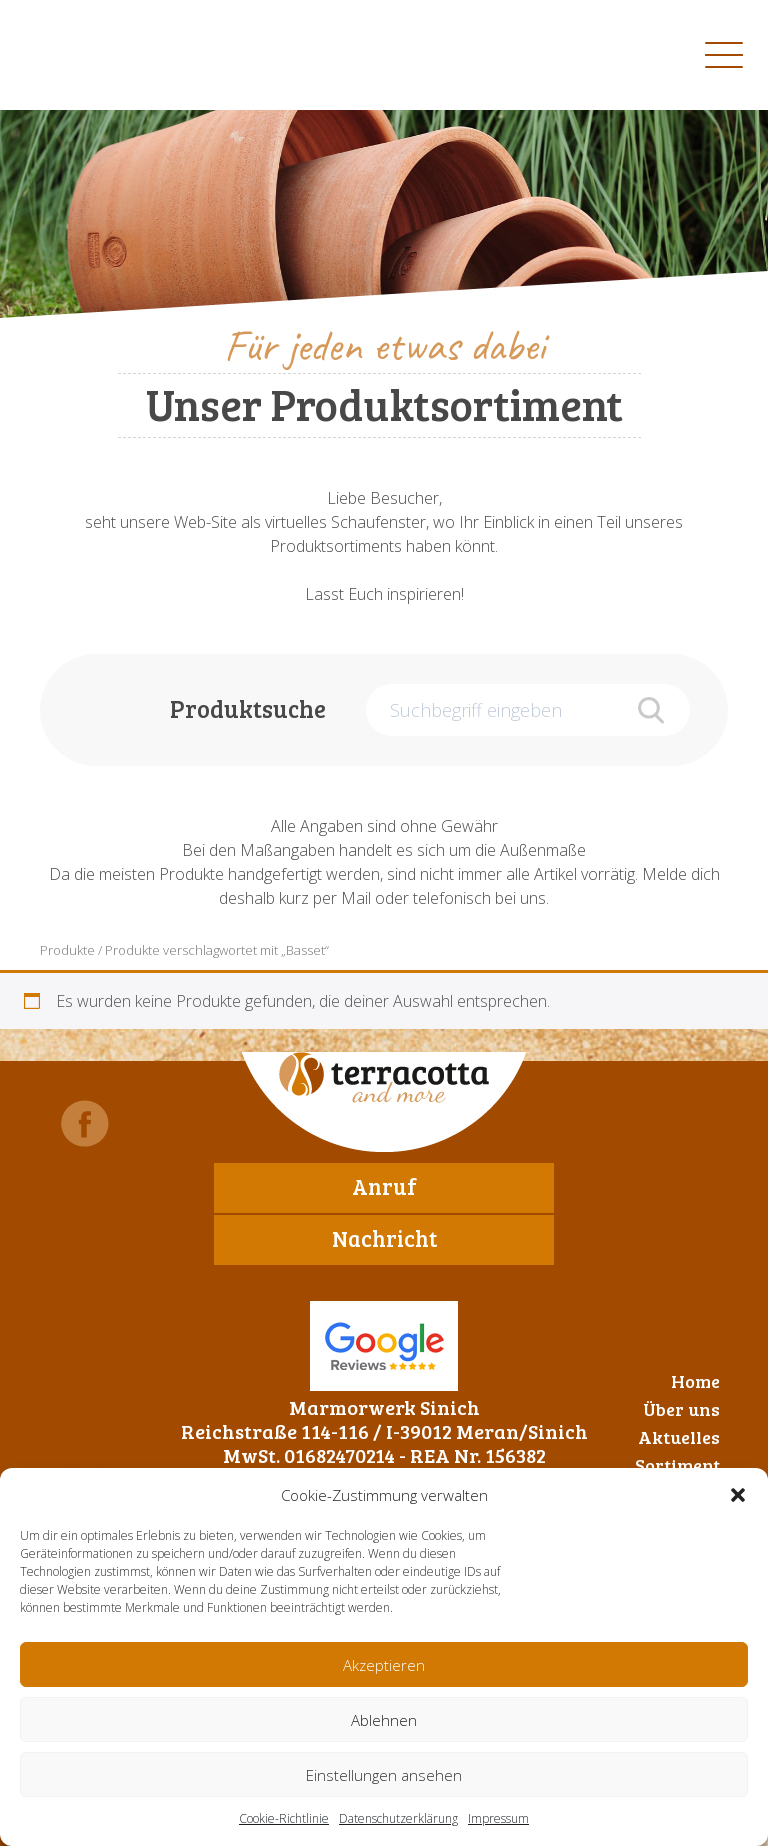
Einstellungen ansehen (384, 1775)
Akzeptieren (384, 1665)
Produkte (67, 950)
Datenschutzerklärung (398, 1818)
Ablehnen (384, 1720)
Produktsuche (248, 708)
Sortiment (677, 1465)
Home (695, 1381)
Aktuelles (679, 1437)
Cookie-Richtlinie (284, 1818)
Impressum (498, 1818)
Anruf (384, 1186)
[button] (738, 1495)
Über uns (681, 1409)
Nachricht (384, 1238)
